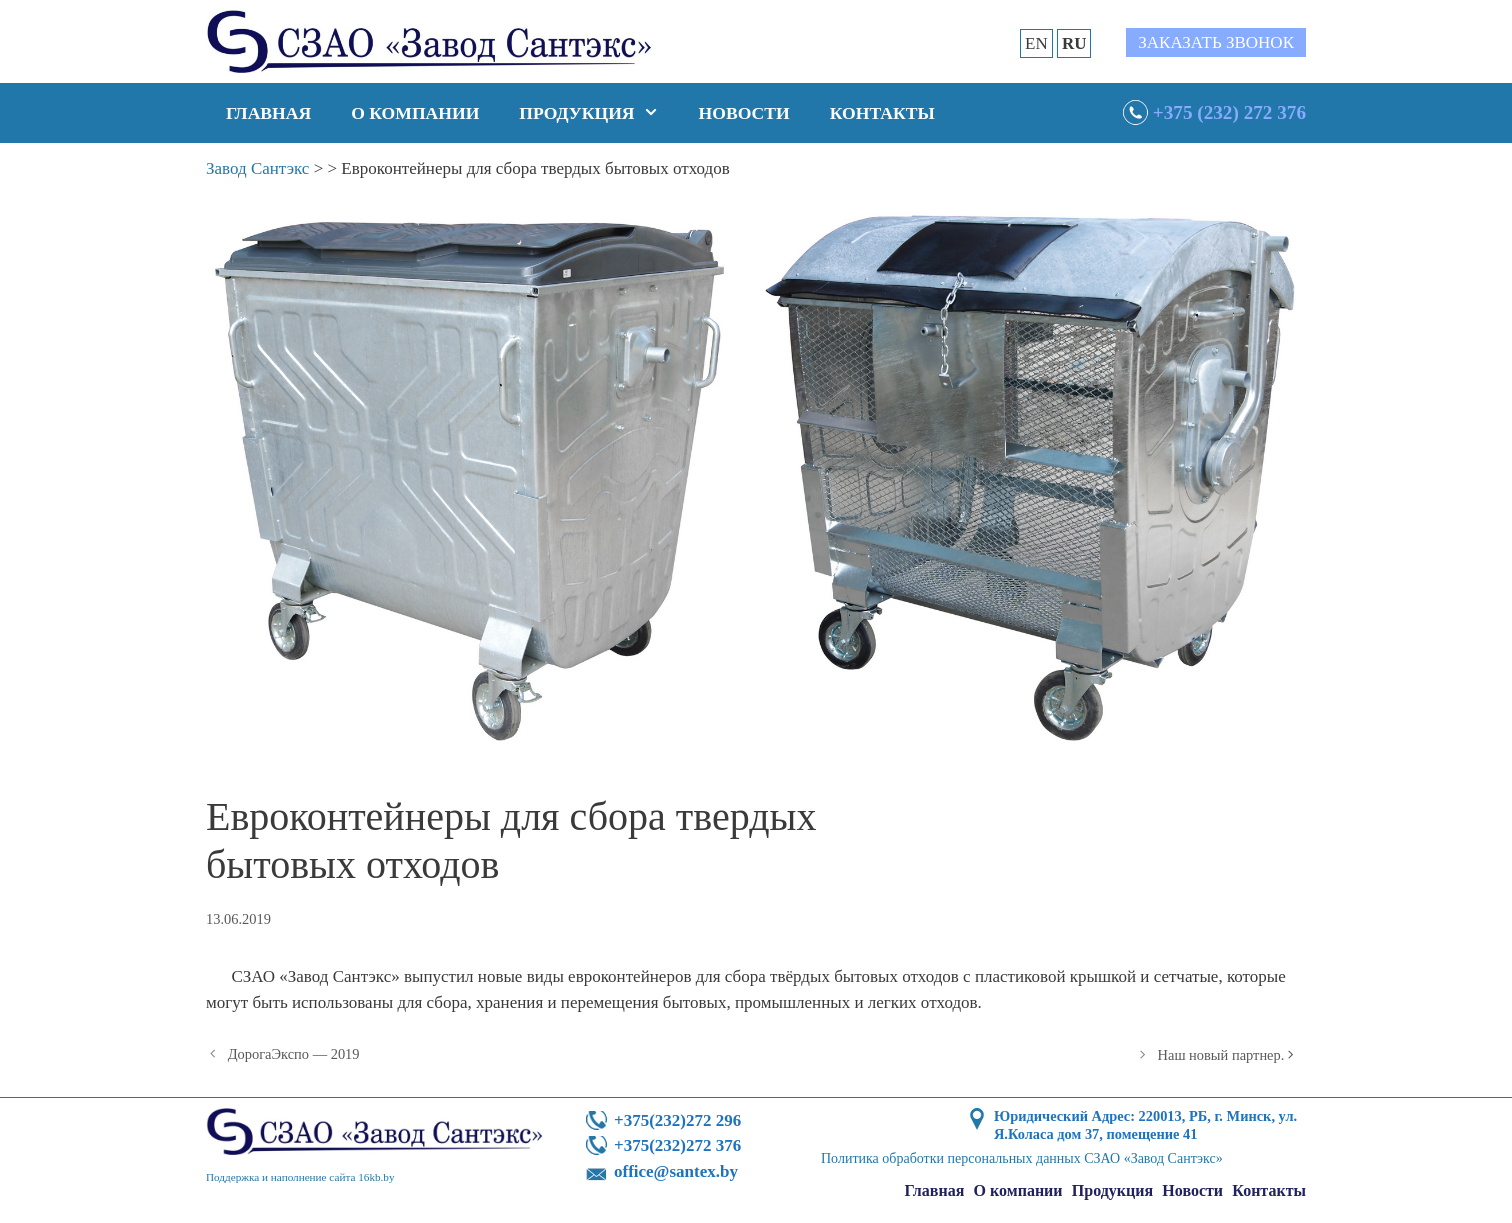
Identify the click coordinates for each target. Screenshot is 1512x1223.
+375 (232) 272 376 (1229, 112)
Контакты (882, 113)
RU (1074, 43)
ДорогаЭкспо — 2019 (294, 1054)
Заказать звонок (1216, 42)
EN (1036, 43)
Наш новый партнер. (1221, 1055)
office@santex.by (676, 1171)
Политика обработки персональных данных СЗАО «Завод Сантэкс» (1022, 1158)
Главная (268, 113)
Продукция (598, 113)
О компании (415, 113)
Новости (744, 113)
